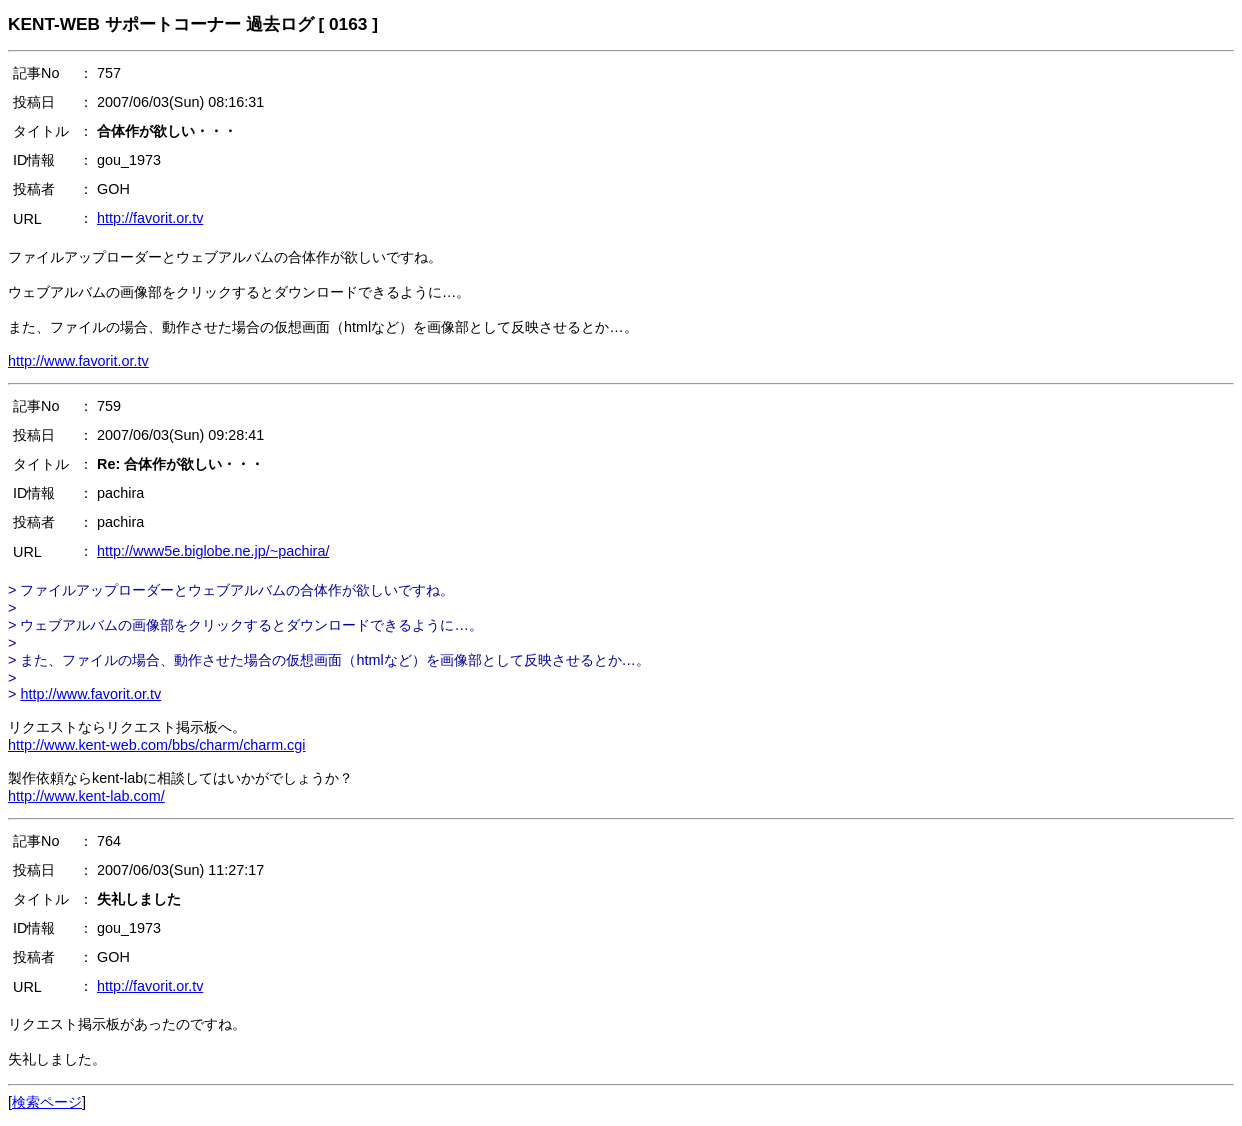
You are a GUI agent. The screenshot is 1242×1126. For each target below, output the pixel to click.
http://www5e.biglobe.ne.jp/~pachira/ (213, 551)
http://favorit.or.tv (150, 218)
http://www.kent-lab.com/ (86, 796)
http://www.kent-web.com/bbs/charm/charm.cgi (157, 745)
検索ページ (47, 1102)
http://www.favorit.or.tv (78, 361)
